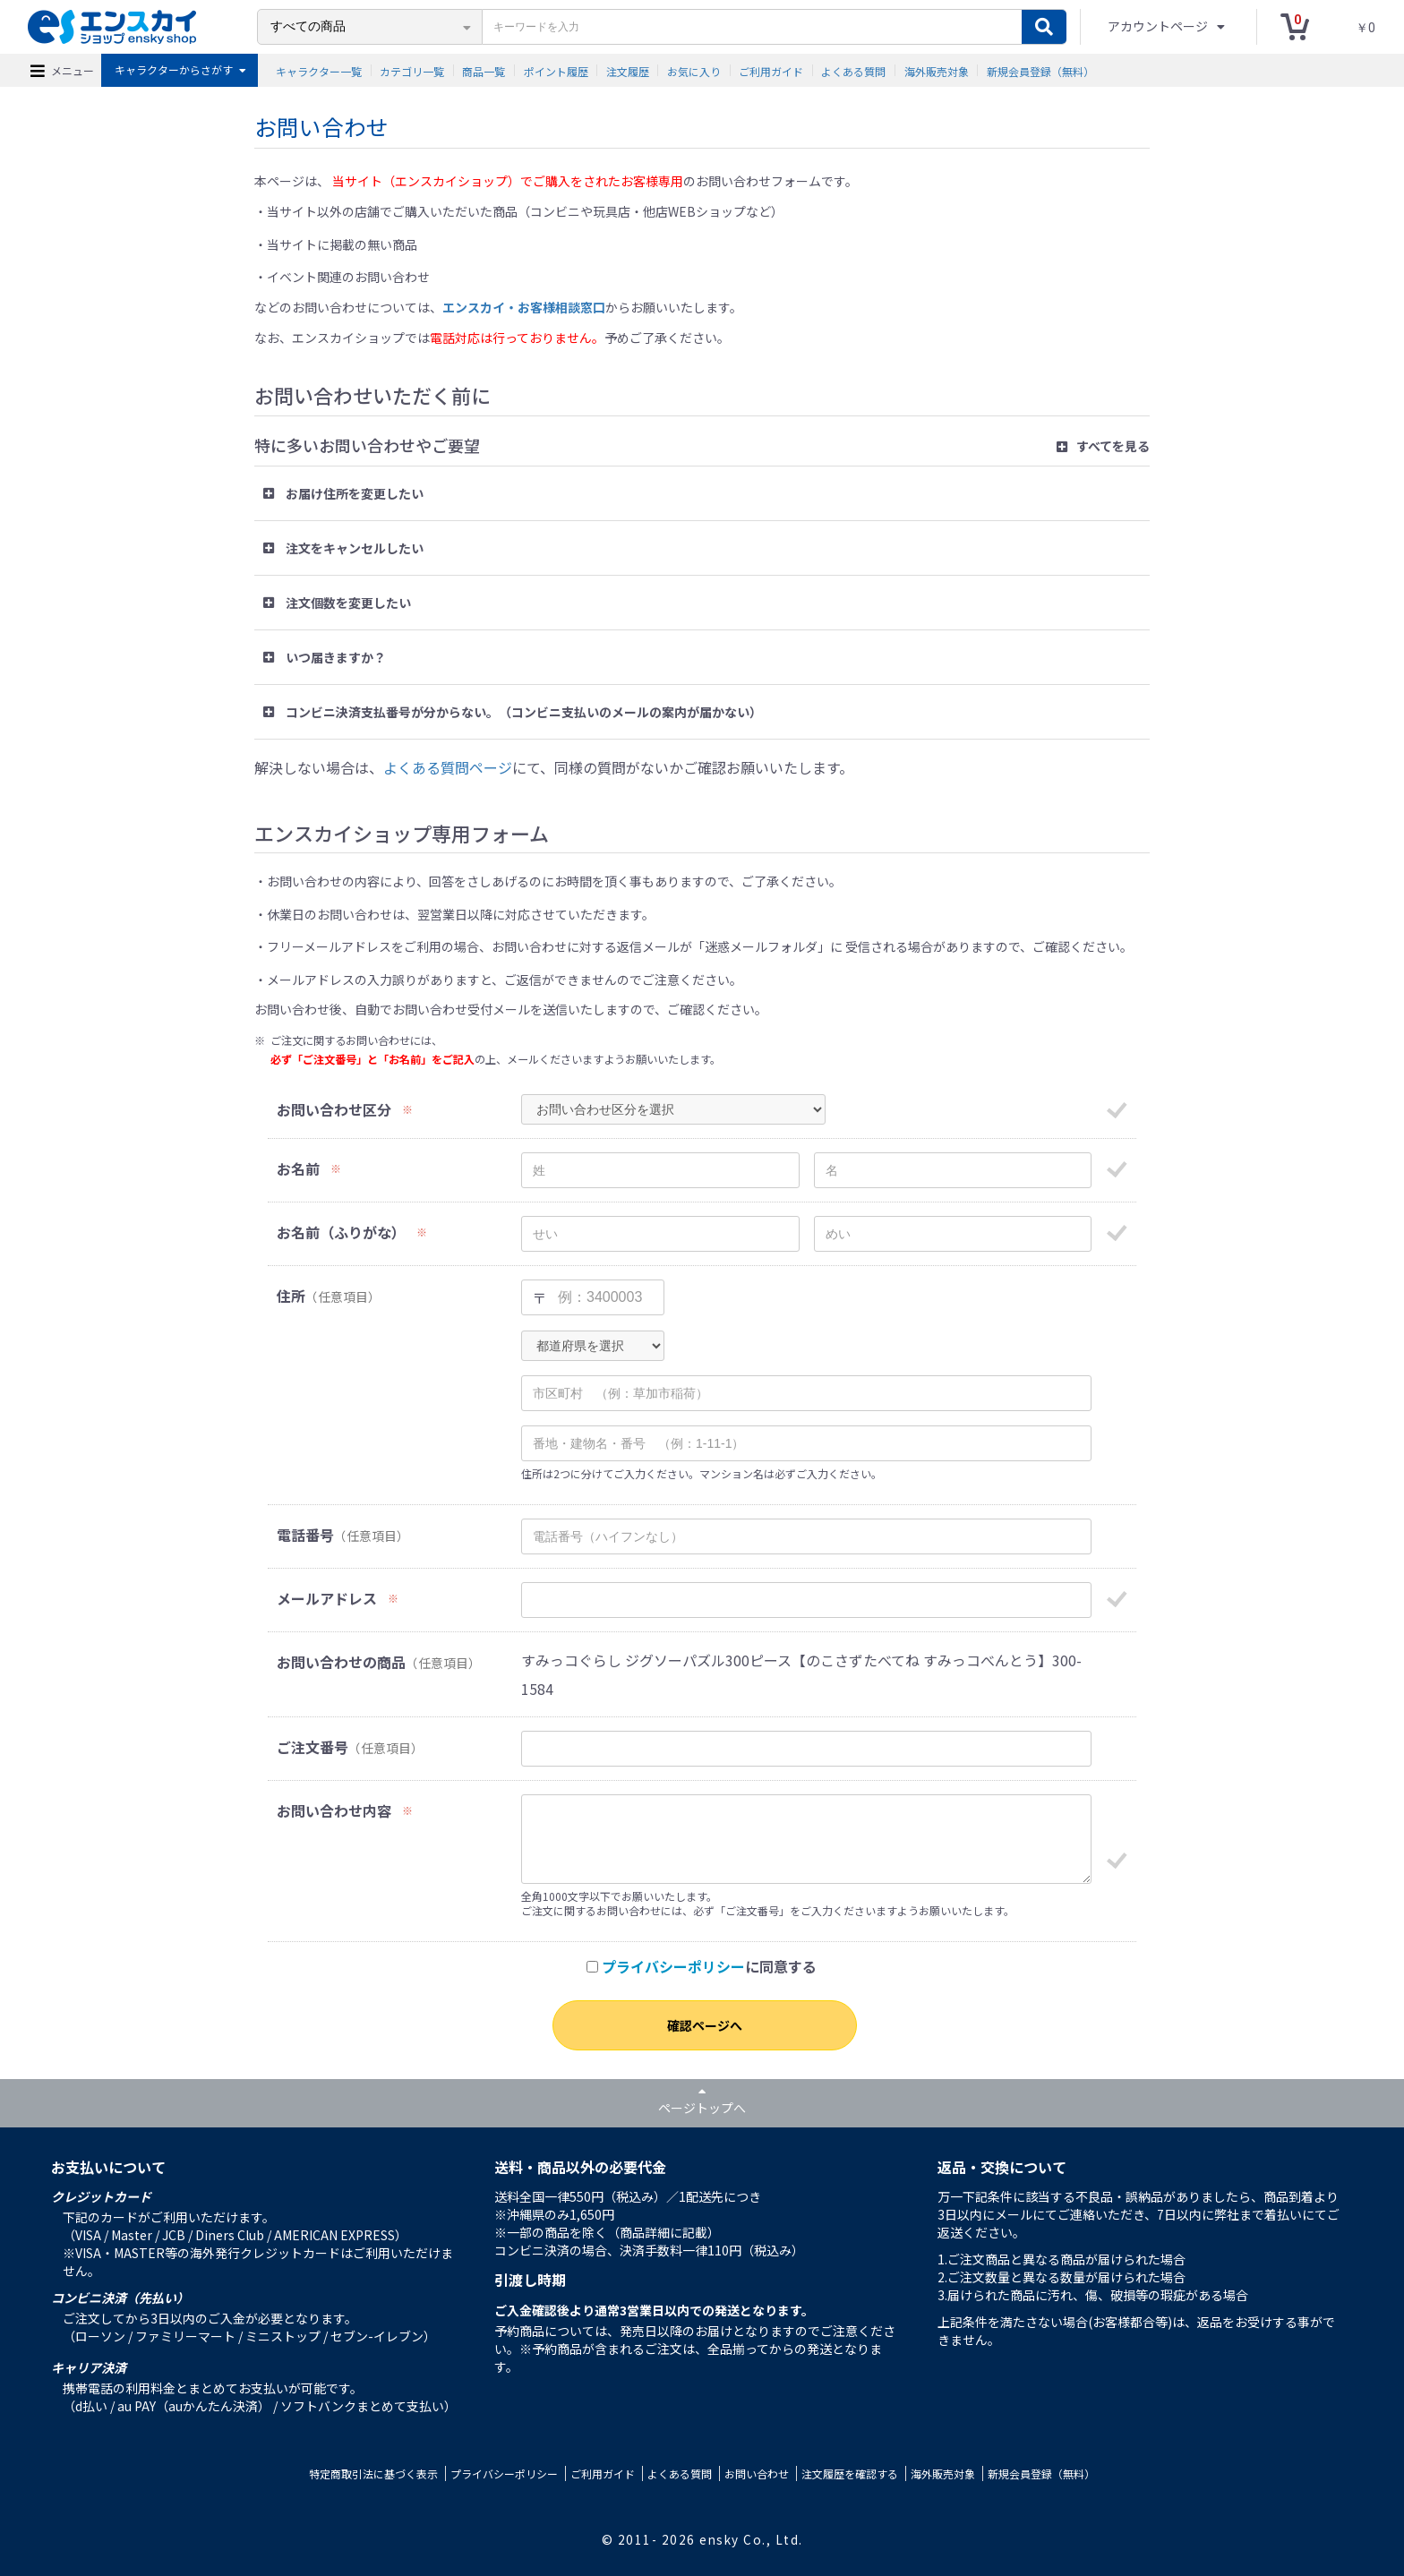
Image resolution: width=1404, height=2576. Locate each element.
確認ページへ (704, 2025)
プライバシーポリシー (673, 1966)
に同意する (701, 1966)
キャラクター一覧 (319, 70)
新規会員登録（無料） (1040, 70)
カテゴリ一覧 (412, 70)
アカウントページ (1159, 26)
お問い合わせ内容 (334, 1811)
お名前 (298, 1169)
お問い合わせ (756, 2473)
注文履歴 (627, 70)
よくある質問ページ (447, 767)
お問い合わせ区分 (334, 1110)
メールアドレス (327, 1598)
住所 (291, 1296)
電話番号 (305, 1535)
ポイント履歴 (556, 70)
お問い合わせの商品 (341, 1662)
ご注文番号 (312, 1747)
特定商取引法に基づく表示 (373, 2473)
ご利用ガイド (771, 70)
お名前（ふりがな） (341, 1232)
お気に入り (694, 70)
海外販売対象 (936, 70)
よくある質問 (853, 70)
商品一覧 (483, 70)
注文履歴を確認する (849, 2473)
